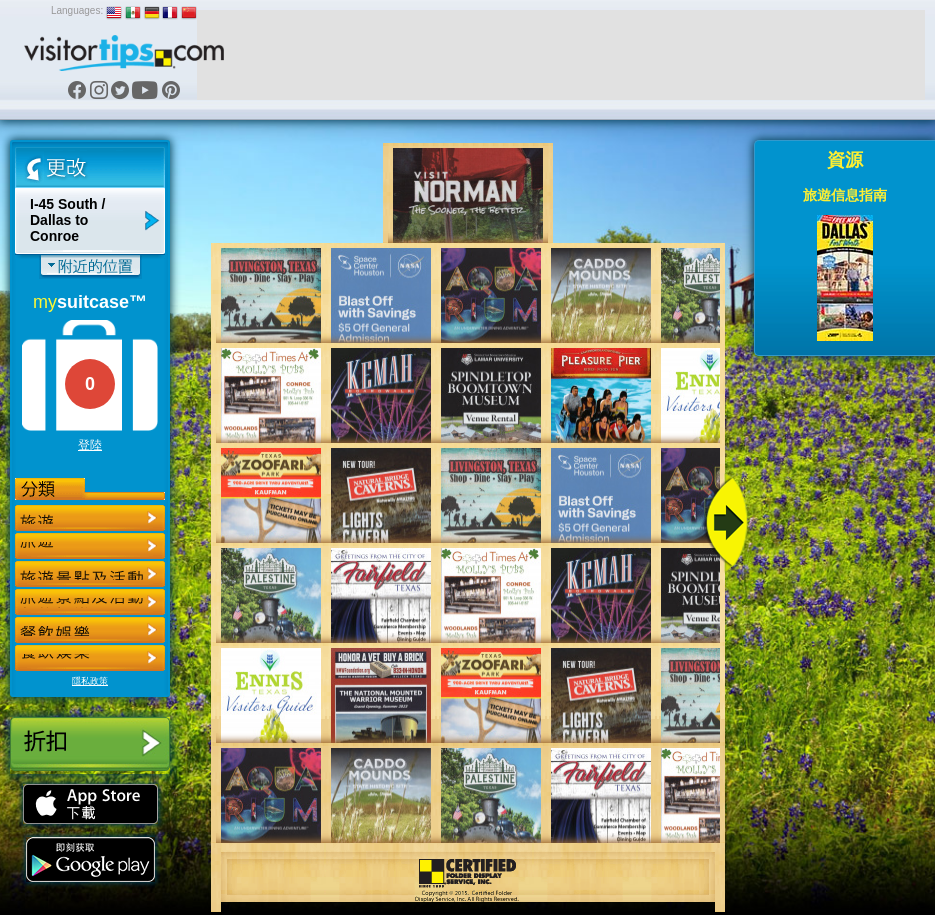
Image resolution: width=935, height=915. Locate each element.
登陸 (90, 445)
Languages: (77, 10)
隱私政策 (90, 681)
